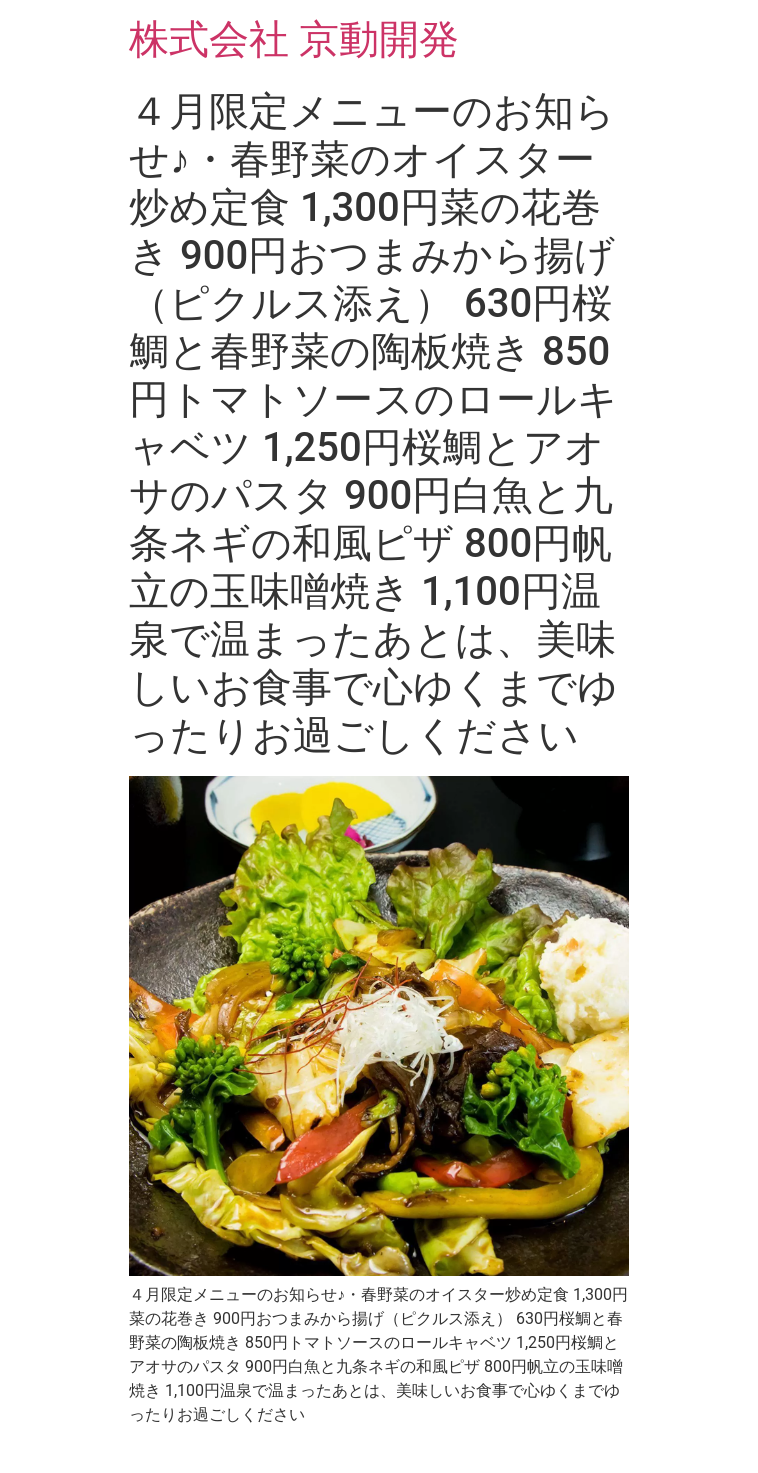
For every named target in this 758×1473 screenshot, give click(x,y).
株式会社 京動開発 (294, 39)
